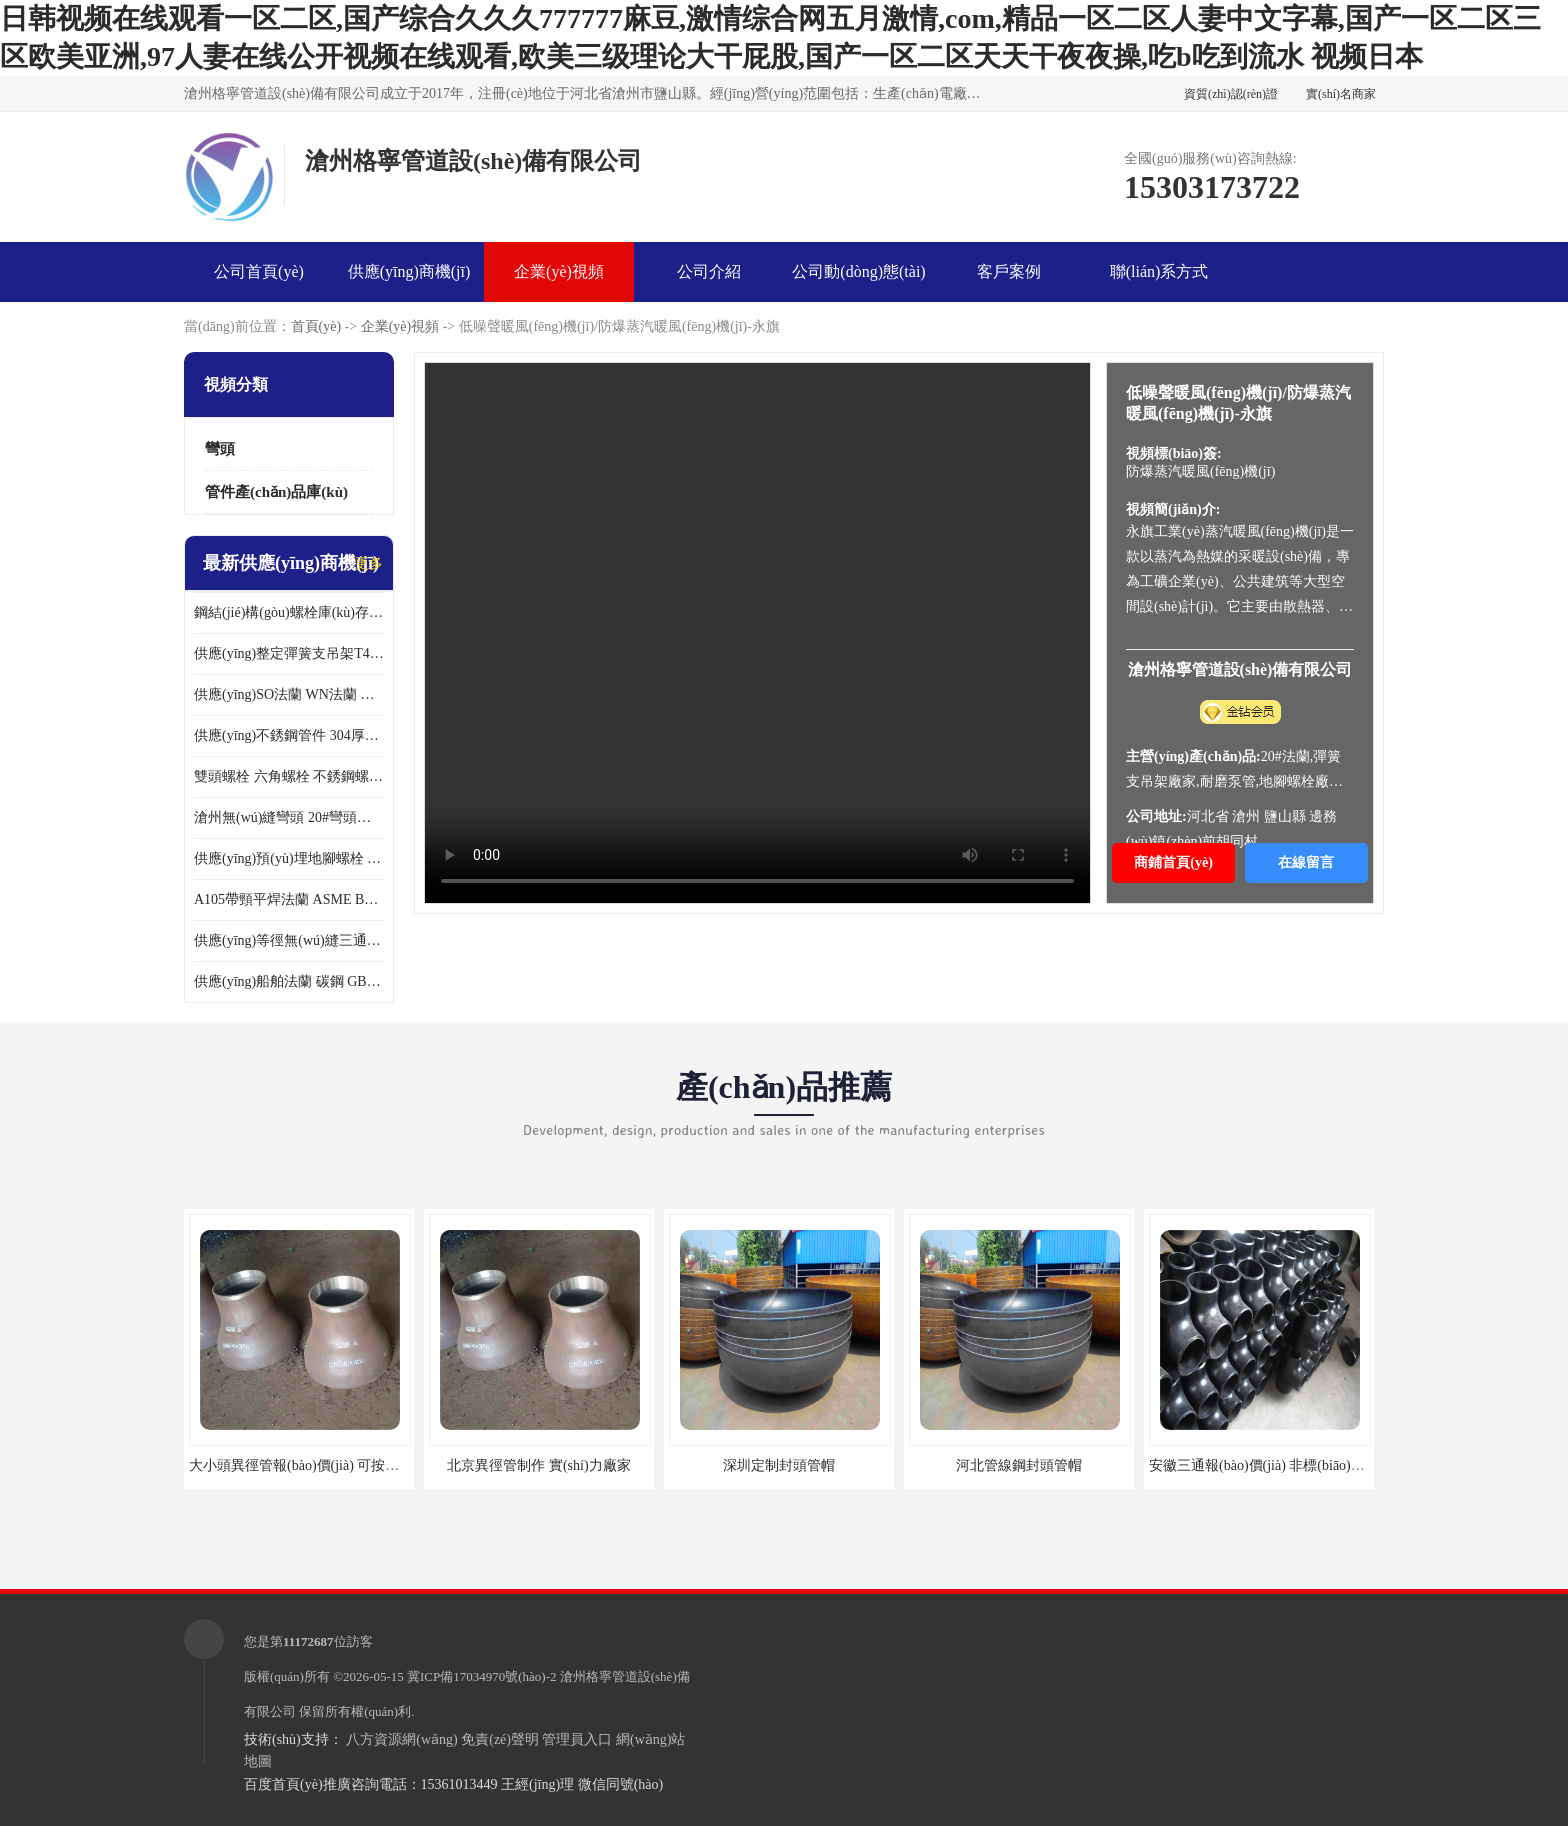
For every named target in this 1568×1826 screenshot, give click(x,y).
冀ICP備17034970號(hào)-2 (482, 1676)
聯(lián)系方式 (1159, 271)
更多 (369, 563)
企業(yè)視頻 (559, 271)
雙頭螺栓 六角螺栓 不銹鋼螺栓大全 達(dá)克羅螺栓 (289, 776)
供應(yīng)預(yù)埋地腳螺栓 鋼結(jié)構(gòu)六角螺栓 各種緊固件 (289, 858)
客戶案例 (1009, 271)
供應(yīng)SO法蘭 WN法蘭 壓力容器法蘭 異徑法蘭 (289, 694)
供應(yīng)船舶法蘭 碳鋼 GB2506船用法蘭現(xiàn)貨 (289, 981)
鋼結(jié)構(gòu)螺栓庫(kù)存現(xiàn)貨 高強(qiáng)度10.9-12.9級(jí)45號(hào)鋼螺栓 (289, 612)
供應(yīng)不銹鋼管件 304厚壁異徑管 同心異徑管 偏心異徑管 (289, 735)
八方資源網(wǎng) (401, 1739)
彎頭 (220, 449)
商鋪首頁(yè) (1173, 862)
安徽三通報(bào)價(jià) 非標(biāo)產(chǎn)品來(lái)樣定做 (1322, 1465)
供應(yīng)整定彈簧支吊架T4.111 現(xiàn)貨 (289, 653)
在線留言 (1306, 862)
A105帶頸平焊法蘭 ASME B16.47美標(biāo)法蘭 (289, 899)
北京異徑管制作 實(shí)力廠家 (538, 1465)
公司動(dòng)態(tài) (858, 271)
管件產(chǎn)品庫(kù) (276, 492)
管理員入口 (577, 1739)
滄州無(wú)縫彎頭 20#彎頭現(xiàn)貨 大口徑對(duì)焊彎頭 (289, 817)
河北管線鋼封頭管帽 (1019, 1465)
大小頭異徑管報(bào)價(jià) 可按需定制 (308, 1465)
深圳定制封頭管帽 (779, 1465)
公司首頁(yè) (259, 271)
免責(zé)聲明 (500, 1739)
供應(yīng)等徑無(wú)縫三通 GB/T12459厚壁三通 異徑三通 (289, 940)
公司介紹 (709, 271)
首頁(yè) (316, 326)
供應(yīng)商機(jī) (409, 271)
